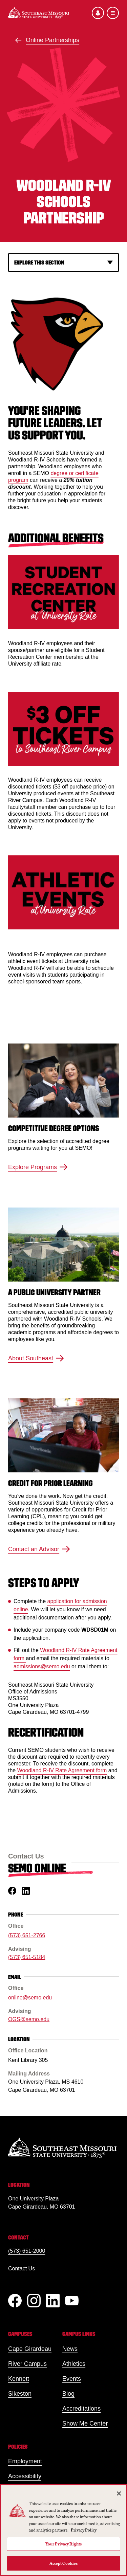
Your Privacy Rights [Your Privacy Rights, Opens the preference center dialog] (63, 2543)
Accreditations (81, 2408)
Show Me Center (85, 2423)
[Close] (118, 2493)
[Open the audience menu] (98, 13)
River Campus (27, 2363)
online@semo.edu (30, 1997)
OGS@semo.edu (28, 2019)
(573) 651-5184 (26, 1957)
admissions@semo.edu (42, 1666)
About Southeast (36, 1358)
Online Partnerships (52, 40)
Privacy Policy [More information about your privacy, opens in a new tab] (84, 2530)
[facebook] (12, 1891)
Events (71, 2378)
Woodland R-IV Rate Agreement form (62, 1770)
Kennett (18, 2378)
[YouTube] (72, 2300)
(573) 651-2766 (26, 1935)
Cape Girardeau (29, 2348)
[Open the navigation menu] (113, 13)
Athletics (73, 2363)
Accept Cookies (63, 2563)
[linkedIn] (53, 2300)
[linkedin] (26, 1891)
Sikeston (19, 2393)
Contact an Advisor (39, 1549)
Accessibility (24, 2476)
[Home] (38, 13)
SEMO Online (37, 1868)
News (70, 2348)
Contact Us (21, 2268)
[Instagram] (34, 2300)
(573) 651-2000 (26, 2251)
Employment (25, 2461)
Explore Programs (38, 1167)
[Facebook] (15, 2300)
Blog (68, 2393)
